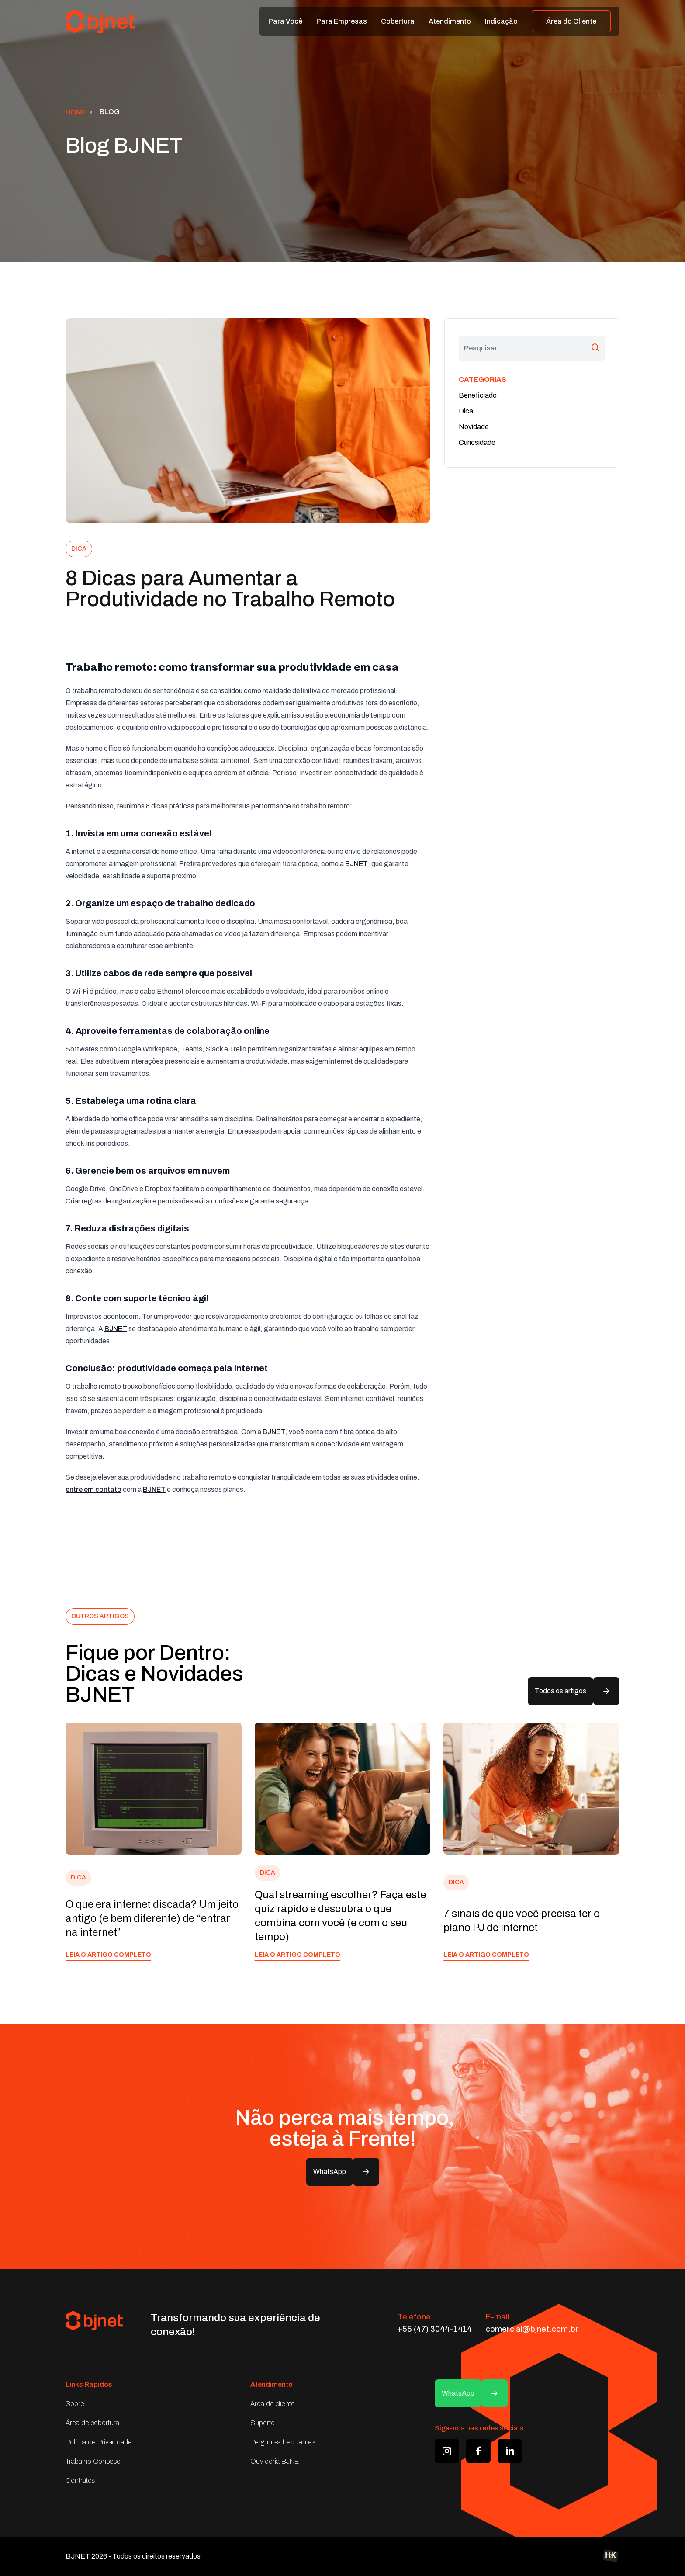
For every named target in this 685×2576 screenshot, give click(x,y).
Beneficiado (478, 395)
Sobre (75, 2403)
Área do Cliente (571, 21)
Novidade (474, 426)
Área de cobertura (92, 2423)
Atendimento (450, 21)
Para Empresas (341, 21)
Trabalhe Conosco (93, 2461)
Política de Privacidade (99, 2442)
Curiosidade (477, 442)
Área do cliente (272, 2403)
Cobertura (398, 21)
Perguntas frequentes (282, 2442)
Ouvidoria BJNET (276, 2461)
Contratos (80, 2480)
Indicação (501, 21)
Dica (466, 411)
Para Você (285, 21)
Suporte (262, 2423)
